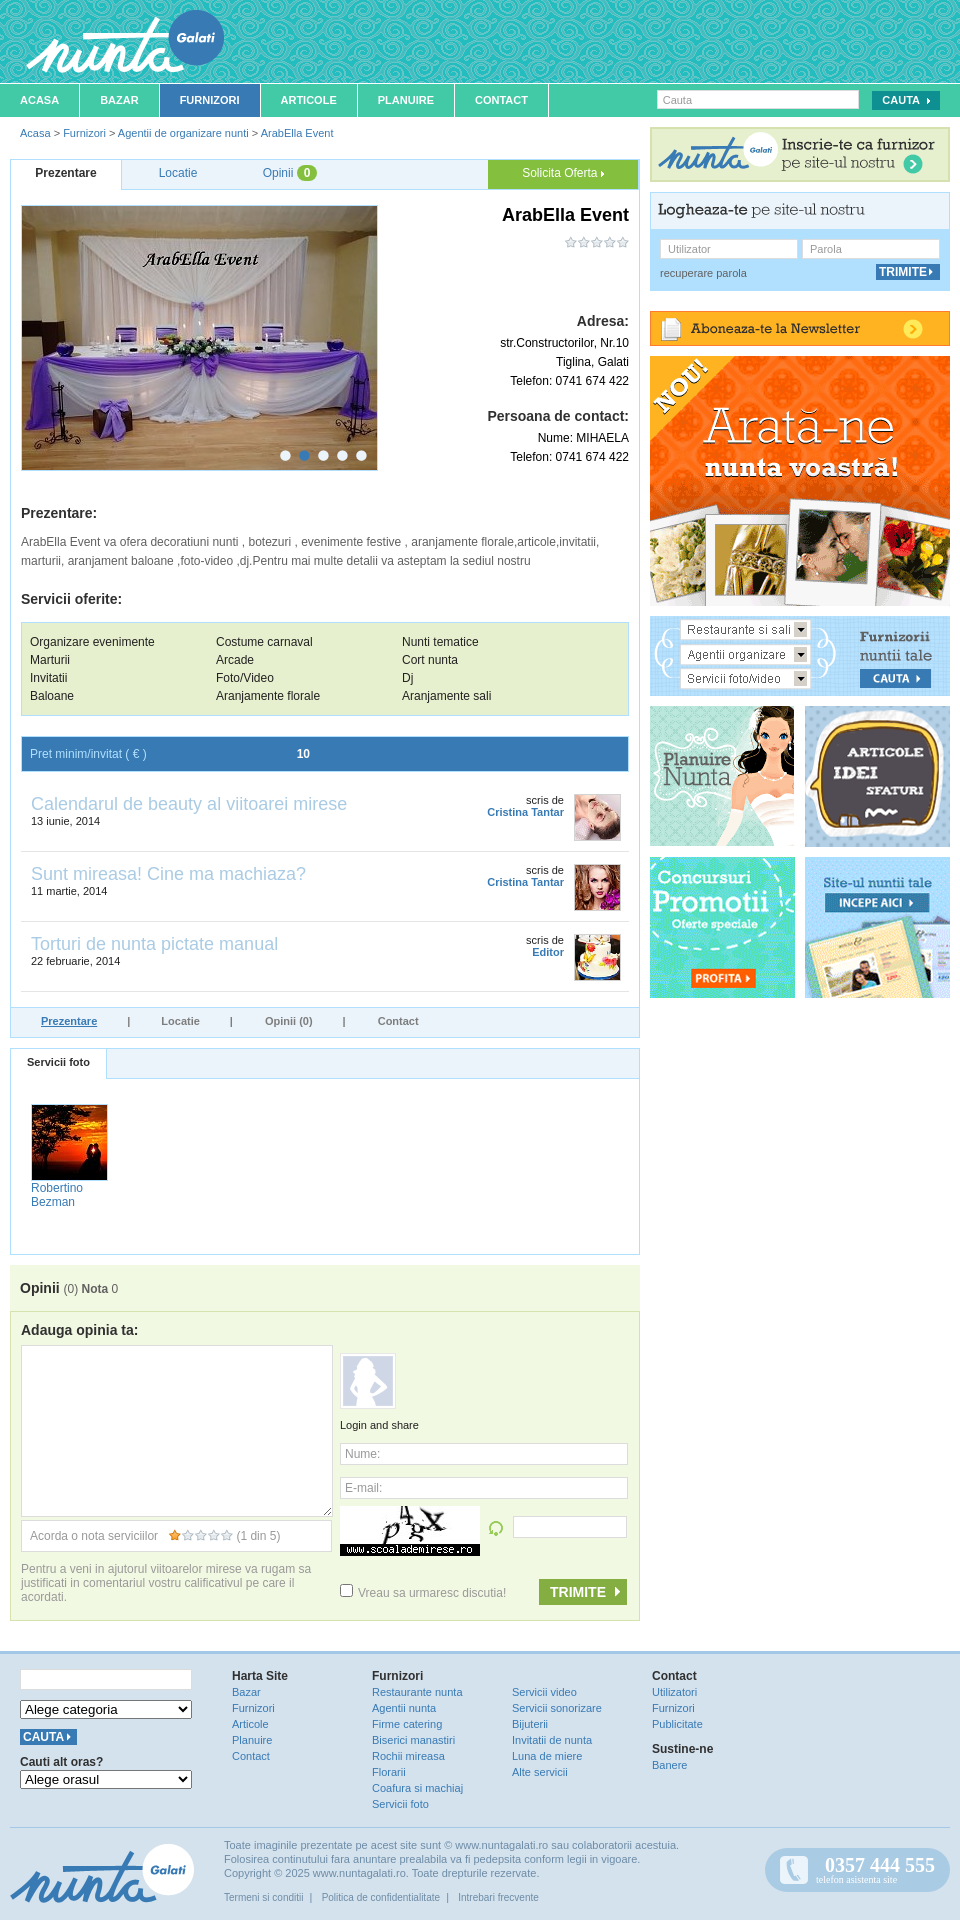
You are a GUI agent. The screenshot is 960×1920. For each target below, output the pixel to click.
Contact (501, 100)
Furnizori (210, 100)
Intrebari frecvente (498, 1897)
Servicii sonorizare (557, 1708)
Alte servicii (540, 1772)
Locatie (180, 1021)
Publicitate (677, 1724)
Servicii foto (58, 1062)
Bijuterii (530, 1724)
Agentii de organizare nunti (183, 133)
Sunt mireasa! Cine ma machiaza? (168, 874)
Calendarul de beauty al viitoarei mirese (189, 804)
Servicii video (544, 1692)
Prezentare (69, 1021)
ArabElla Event (297, 133)
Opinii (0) (289, 1021)
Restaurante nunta (417, 1692)
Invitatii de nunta (552, 1740)
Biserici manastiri (413, 1740)
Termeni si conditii (263, 1897)
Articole (309, 100)
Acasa (39, 100)
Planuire (406, 100)
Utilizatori (674, 1692)
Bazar (119, 100)
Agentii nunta (404, 1708)
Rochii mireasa (408, 1756)
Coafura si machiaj (417, 1788)
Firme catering (407, 1724)
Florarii (389, 1772)
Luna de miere (547, 1756)
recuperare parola (703, 273)
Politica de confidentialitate (381, 1897)
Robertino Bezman (57, 1195)
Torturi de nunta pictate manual (154, 944)
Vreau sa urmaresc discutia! (423, 1593)
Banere (669, 1765)
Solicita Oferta (563, 173)
